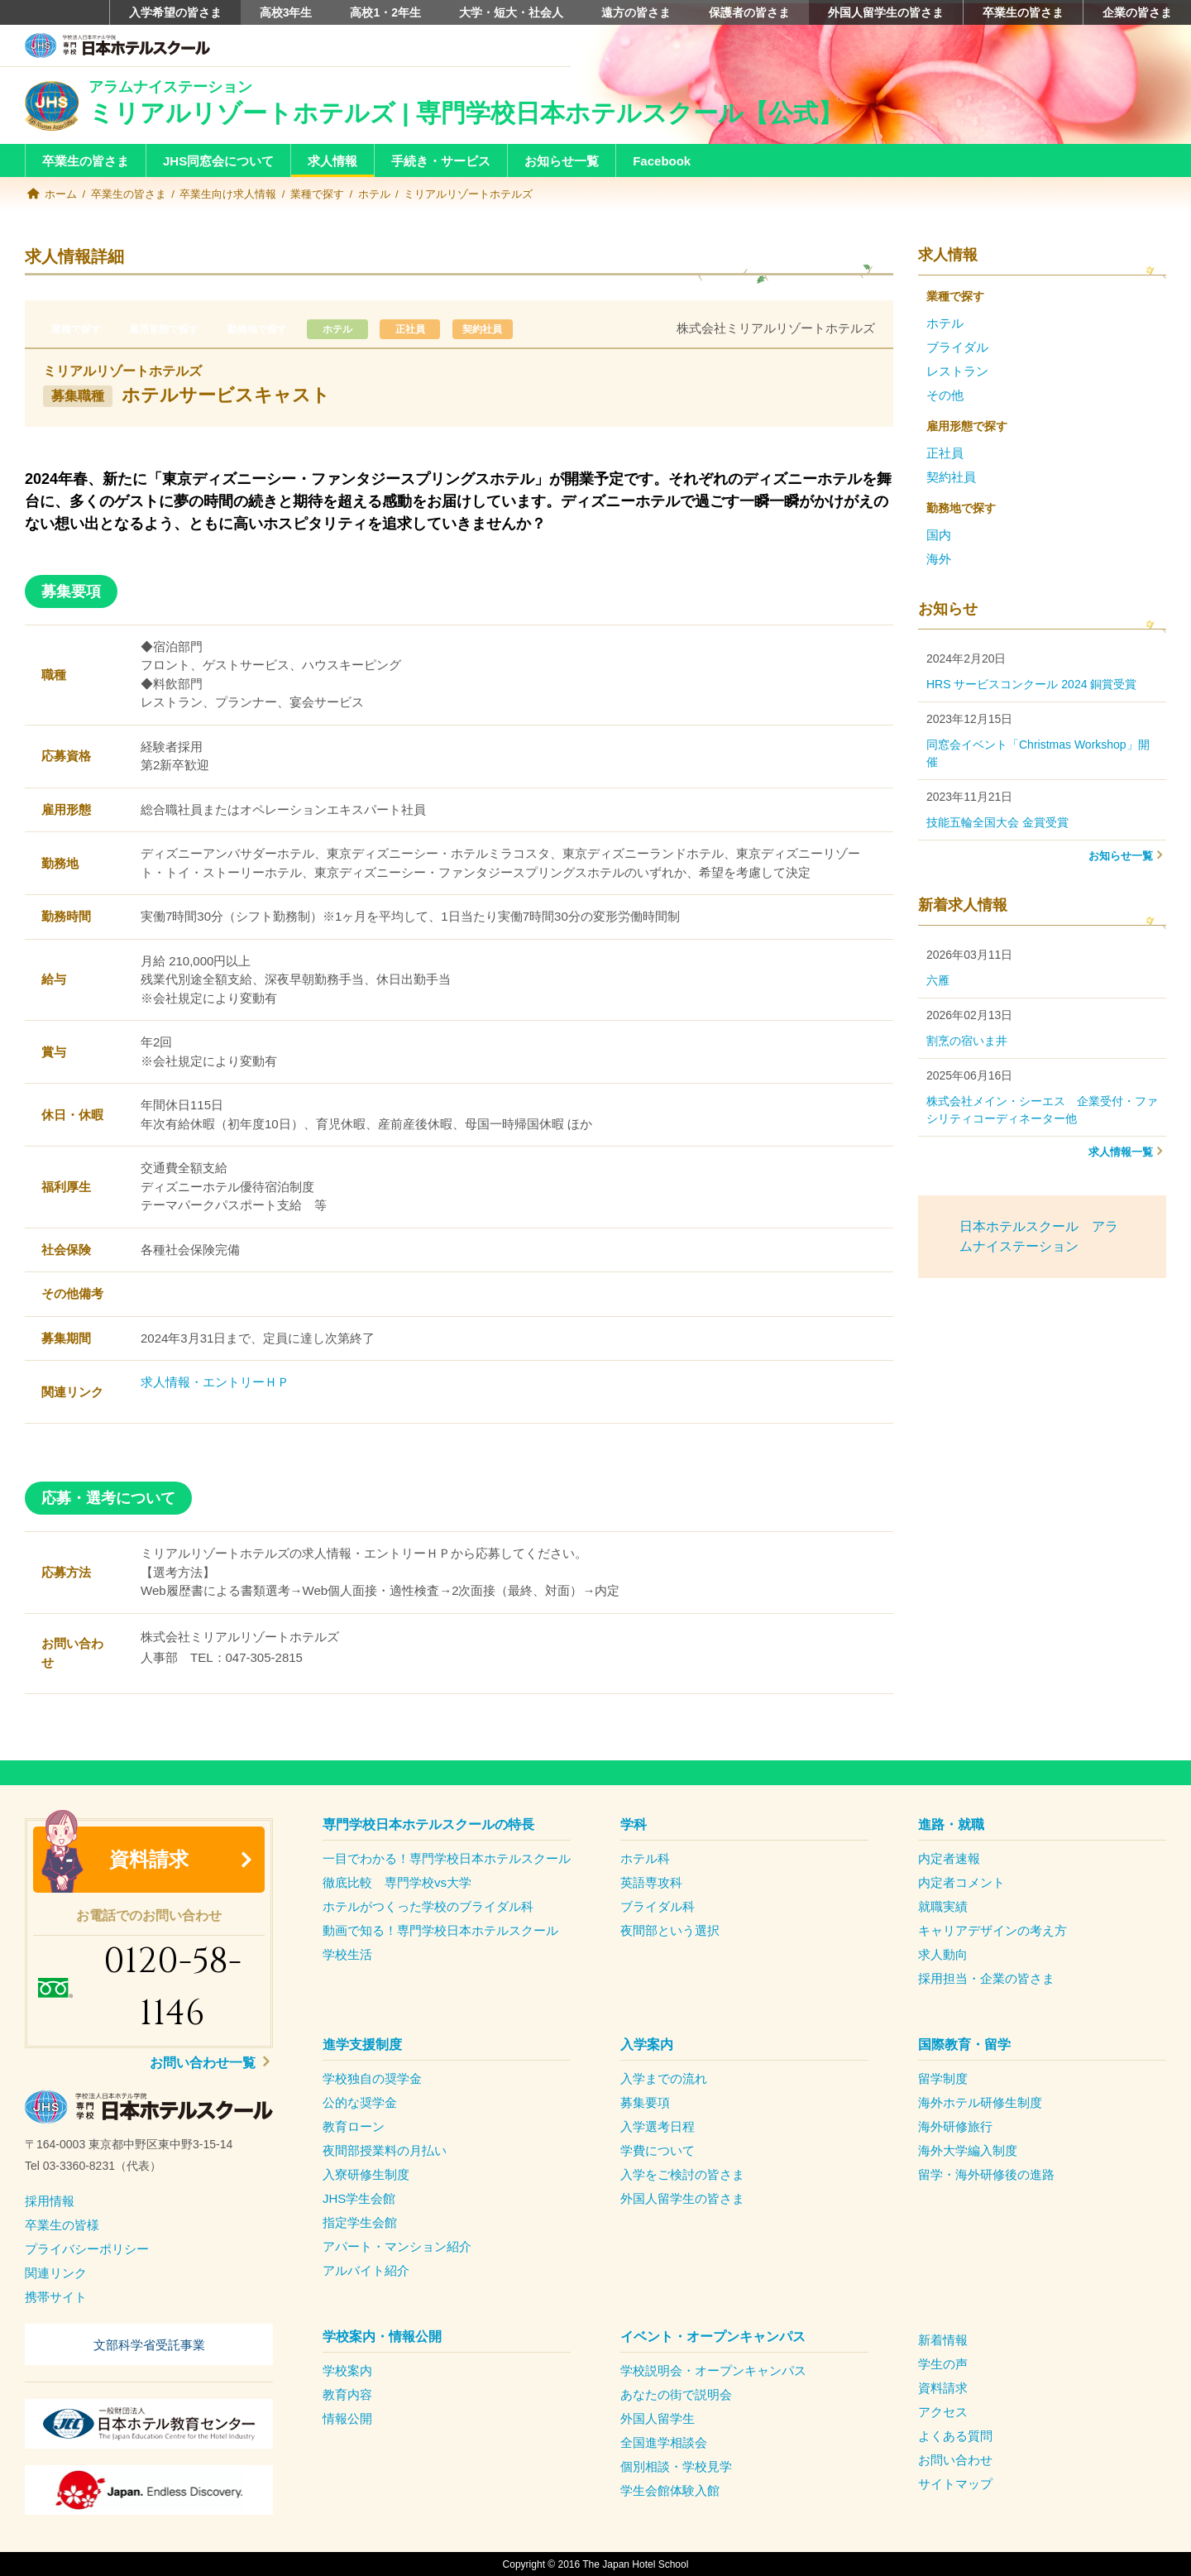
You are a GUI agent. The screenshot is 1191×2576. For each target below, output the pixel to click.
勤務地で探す (269, 328)
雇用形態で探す (170, 328)
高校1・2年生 (385, 12)
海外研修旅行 (955, 2126)
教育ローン (354, 2126)
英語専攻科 (651, 1882)
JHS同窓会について (218, 161)
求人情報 (332, 161)
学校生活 (347, 1953)
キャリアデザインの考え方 (992, 1929)
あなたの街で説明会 (676, 2394)
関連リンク (56, 2272)
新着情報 (943, 2339)
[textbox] (149, 2154)
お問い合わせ (955, 2459)
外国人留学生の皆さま (886, 12)
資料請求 (149, 1858)
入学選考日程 (657, 2126)
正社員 (433, 328)
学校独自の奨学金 (372, 2078)
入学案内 (646, 2044)
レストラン (957, 370)
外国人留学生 (657, 2418)
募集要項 (645, 2102)
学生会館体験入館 (670, 2490)
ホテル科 (645, 1858)
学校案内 (347, 2370)
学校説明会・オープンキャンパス (713, 2370)
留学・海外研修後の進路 (986, 2174)
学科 (633, 1824)
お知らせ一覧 (561, 161)
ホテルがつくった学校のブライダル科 (428, 1905)
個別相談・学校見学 (676, 2466)
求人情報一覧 (1120, 1151)
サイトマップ (955, 2483)
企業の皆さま (1137, 12)
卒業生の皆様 (62, 2224)
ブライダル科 (657, 1905)
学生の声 (943, 2363)
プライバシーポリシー (87, 2248)
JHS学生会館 (359, 2198)
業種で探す (317, 194)
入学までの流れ (663, 2078)
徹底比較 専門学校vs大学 (397, 1882)
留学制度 (943, 2078)
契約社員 (511, 328)
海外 (938, 558)
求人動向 (943, 1953)
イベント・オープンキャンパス (713, 2336)
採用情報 (49, 2200)
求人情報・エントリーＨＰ (215, 1381)
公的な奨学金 (360, 2102)
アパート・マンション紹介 (397, 2245)
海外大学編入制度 (967, 2150)
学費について (657, 2150)
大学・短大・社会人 (511, 12)
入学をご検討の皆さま (682, 2174)
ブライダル (957, 346)
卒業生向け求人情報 (227, 194)
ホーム (61, 194)
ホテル (374, 194)
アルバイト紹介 (366, 2269)
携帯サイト (56, 2296)
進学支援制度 (362, 2044)
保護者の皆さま (749, 12)
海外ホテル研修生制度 (980, 2102)
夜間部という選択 (670, 1929)
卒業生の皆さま (1023, 12)
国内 (938, 534)
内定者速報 (949, 1858)
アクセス (943, 2411)
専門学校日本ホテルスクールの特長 (428, 1824)
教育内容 (347, 2394)
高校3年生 (286, 12)
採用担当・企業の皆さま (986, 1977)
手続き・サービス (440, 161)
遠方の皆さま (636, 12)
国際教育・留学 (964, 2044)
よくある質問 (955, 2435)
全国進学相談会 (663, 2442)
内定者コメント (961, 1882)
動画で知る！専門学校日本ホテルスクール (440, 1929)
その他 (945, 394)
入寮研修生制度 (366, 2174)
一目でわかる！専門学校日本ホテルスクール (447, 1858)
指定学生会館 (360, 2221)
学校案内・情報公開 (382, 2336)
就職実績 (943, 1905)
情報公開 (347, 2418)
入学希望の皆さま (175, 12)
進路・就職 (951, 1824)
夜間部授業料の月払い (385, 2150)
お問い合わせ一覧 (204, 2062)
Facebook (662, 161)
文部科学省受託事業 (149, 2343)
